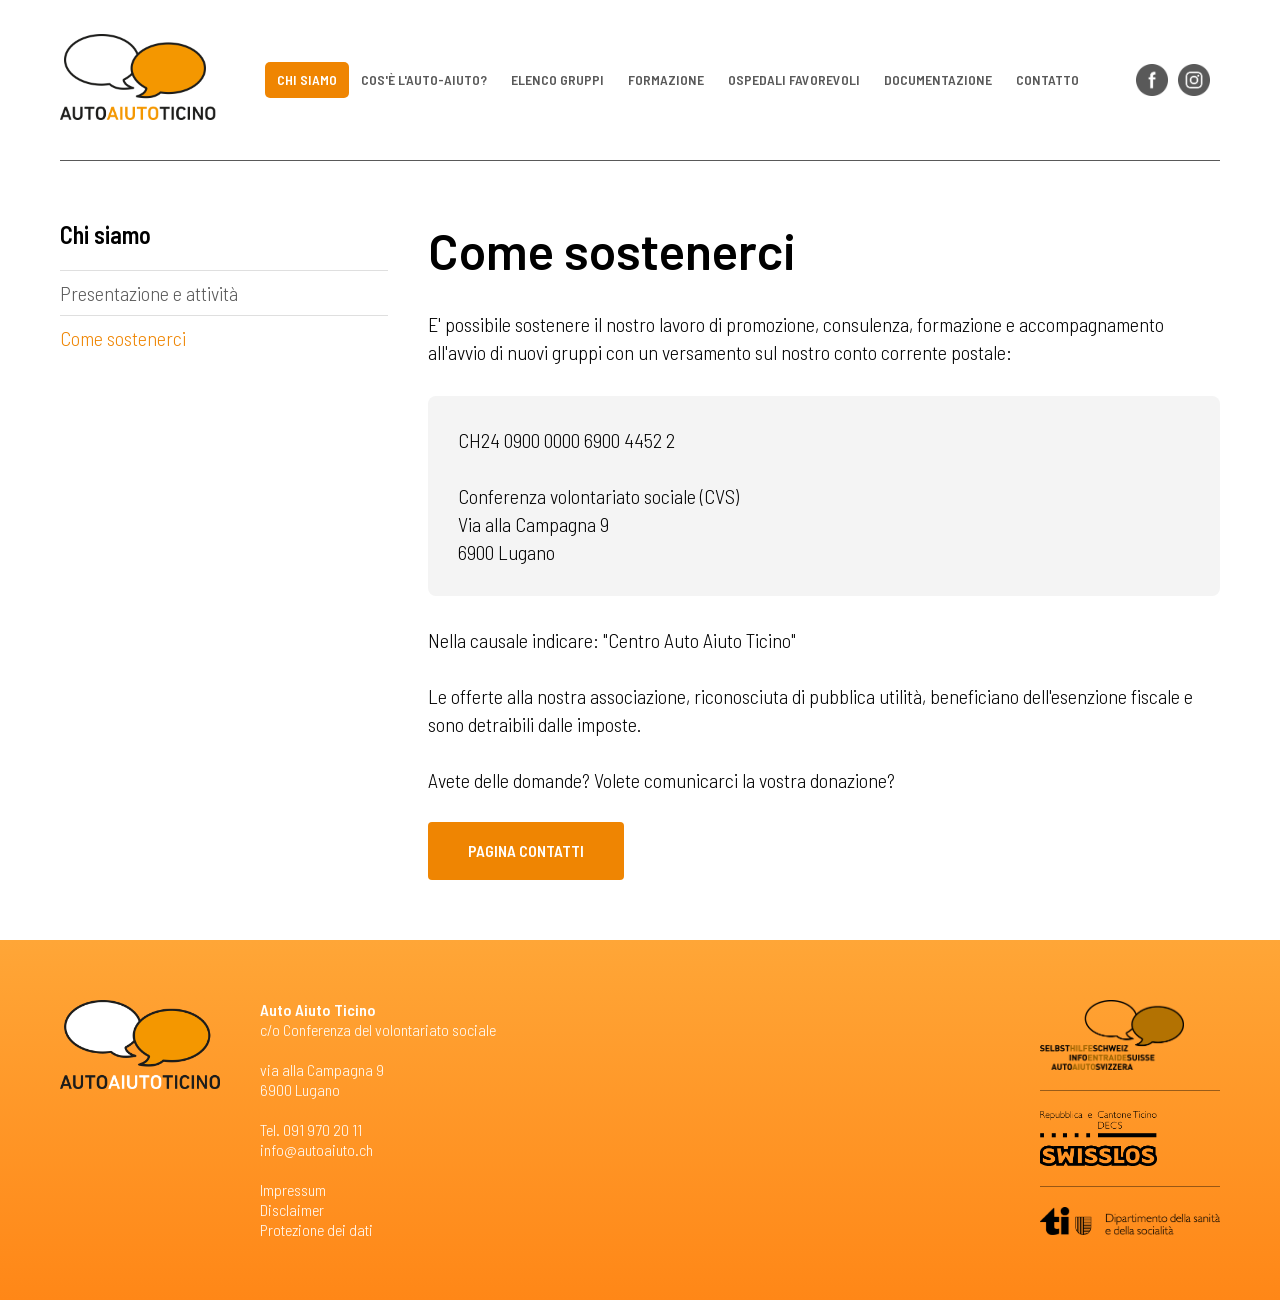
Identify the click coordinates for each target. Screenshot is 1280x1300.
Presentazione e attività (149, 293)
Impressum (293, 1189)
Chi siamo (307, 79)
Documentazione (938, 79)
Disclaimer (292, 1209)
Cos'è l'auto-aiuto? (424, 79)
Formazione (666, 79)
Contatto (1047, 79)
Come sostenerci (123, 338)
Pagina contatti (526, 850)
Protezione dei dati (316, 1229)
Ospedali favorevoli (794, 79)
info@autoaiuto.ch (316, 1149)
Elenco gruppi (557, 79)
